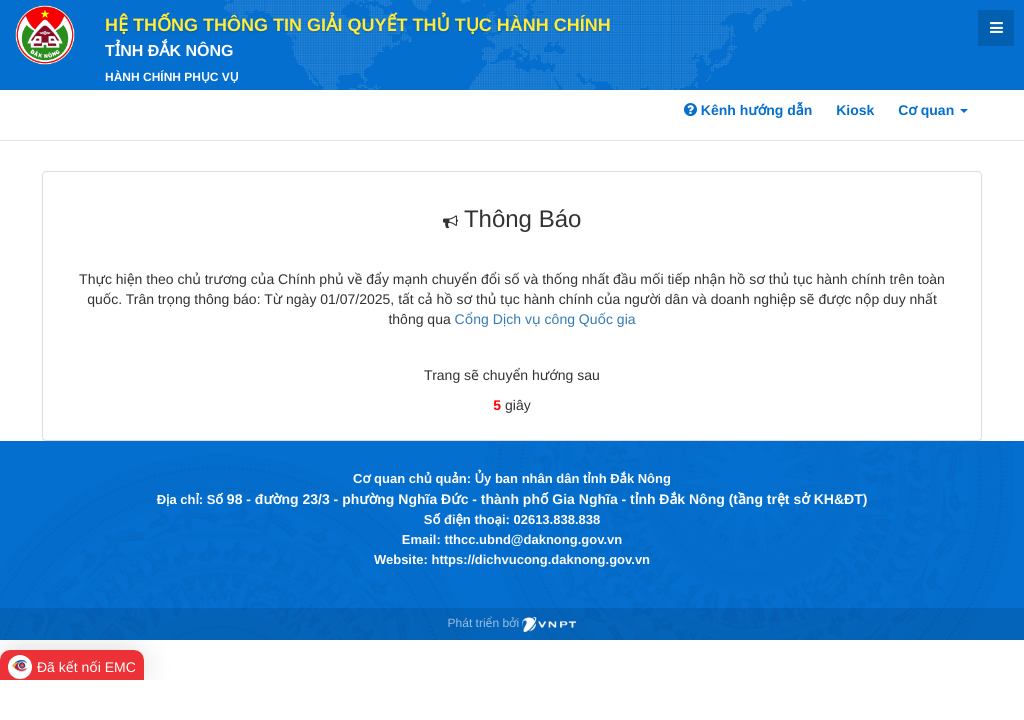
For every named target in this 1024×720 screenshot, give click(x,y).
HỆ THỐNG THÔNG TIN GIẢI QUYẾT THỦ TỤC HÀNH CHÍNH (358, 25)
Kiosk (855, 110)
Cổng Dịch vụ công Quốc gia (545, 319)
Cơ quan (933, 110)
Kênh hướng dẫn (748, 110)
